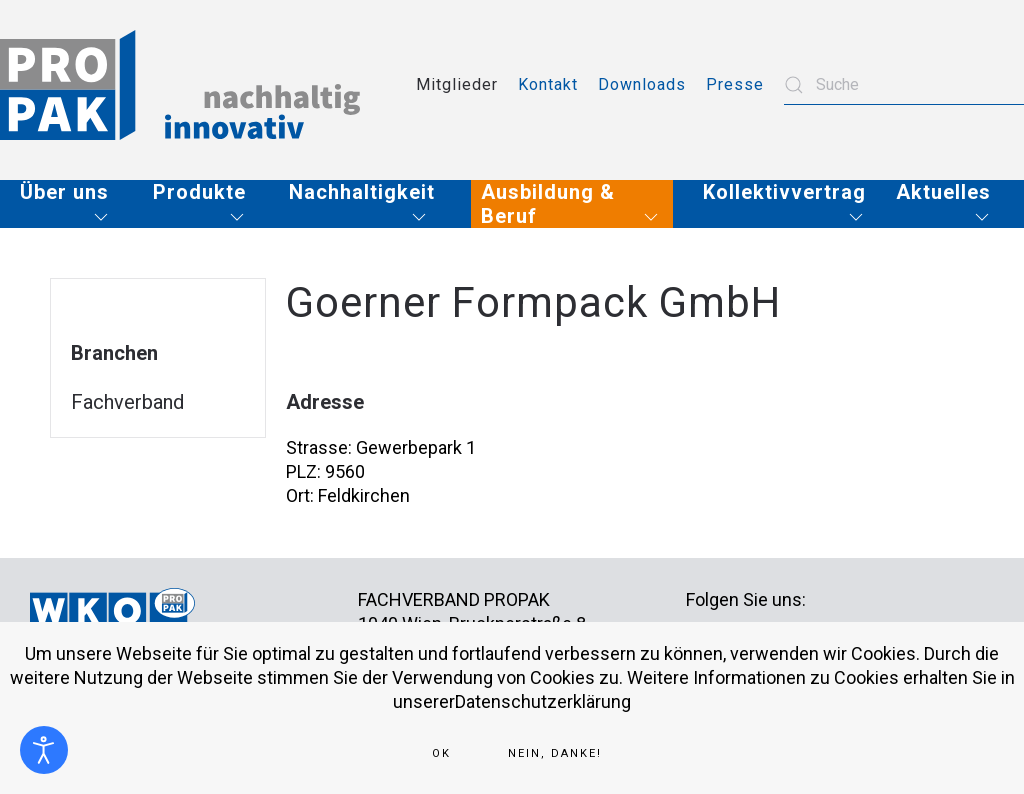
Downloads (642, 84)
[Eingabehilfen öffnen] (44, 750)
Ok (441, 753)
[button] (71, 204)
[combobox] (904, 85)
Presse (735, 84)
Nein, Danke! (555, 753)
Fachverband (127, 402)
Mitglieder (457, 84)
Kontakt (548, 84)
